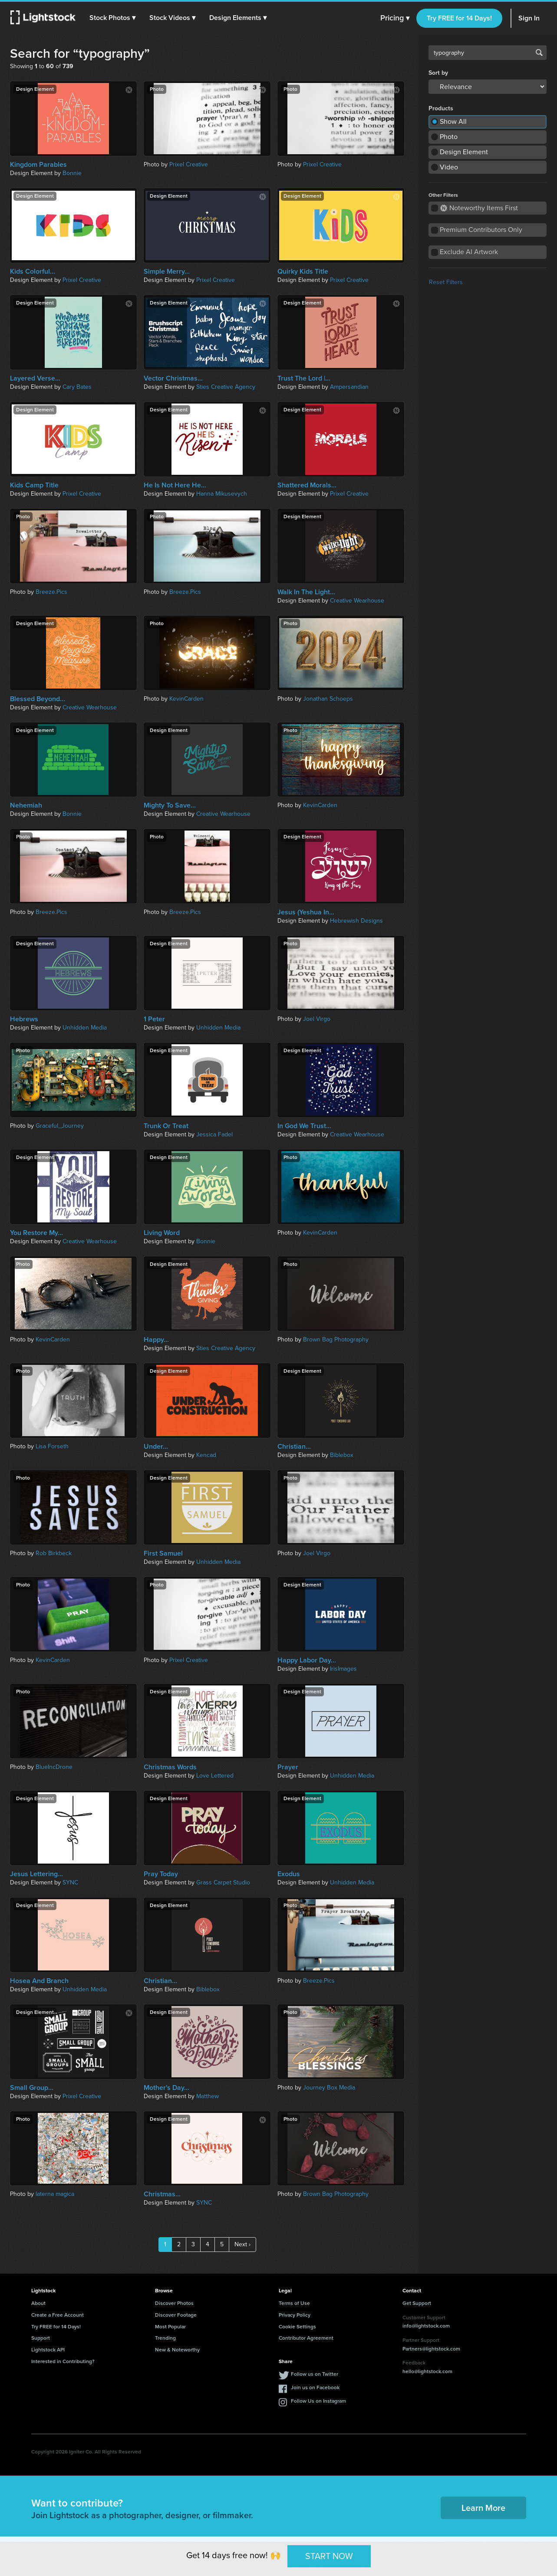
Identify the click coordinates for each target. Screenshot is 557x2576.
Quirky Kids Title (302, 271)
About (38, 2303)
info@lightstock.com (426, 2326)
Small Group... (31, 2087)
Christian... (294, 1446)
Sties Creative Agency (225, 386)
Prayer (287, 1767)
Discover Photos (174, 2303)
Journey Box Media (329, 2087)
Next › (242, 2244)
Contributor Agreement (306, 2338)
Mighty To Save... (170, 805)
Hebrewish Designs (356, 920)
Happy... (156, 1339)
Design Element (464, 152)
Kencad (206, 1455)
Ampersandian (349, 386)
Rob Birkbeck (54, 1553)
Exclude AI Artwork (469, 252)
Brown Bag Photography (336, 1339)
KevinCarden (186, 698)
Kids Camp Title (34, 485)
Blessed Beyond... (37, 699)
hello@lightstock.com (427, 2371)
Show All (453, 121)
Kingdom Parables (38, 164)
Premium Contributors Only (481, 230)
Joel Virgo (316, 1018)
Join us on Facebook (315, 2387)
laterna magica (55, 2194)
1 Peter (154, 1019)
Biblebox (341, 1455)
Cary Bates (77, 386)
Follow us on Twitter (314, 2374)
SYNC (70, 1882)
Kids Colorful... (32, 271)
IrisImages (343, 1668)
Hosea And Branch (39, 1981)
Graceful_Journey (60, 1125)
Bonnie (72, 173)
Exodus (288, 1874)
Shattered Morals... (306, 485)
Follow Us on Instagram (318, 2401)
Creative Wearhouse (357, 600)
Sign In (529, 18)
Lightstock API (48, 2350)
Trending (165, 2338)
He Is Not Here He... (175, 485)
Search (539, 52)
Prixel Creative (188, 164)
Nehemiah (26, 805)
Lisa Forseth (52, 1446)
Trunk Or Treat (166, 1126)
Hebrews (24, 1019)
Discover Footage (176, 2315)
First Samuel (163, 1553)
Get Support (416, 2303)
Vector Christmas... (173, 378)
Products (440, 108)
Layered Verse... (35, 378)
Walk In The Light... (306, 592)
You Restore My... (36, 1232)
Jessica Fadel (214, 1134)
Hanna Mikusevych (221, 493)
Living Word (162, 1232)
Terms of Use (294, 2303)
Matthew (207, 2096)
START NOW (329, 2556)
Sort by (438, 73)
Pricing (394, 18)
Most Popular (170, 2327)
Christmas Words (170, 1767)
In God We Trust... (304, 1126)
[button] (112, 18)
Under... (156, 1446)
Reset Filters (446, 282)
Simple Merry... (167, 271)
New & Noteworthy (177, 2350)
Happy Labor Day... (306, 1660)
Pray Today (161, 1874)
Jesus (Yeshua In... (305, 912)
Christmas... (162, 2194)
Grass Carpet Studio (223, 1882)
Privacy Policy (294, 2315)
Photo (449, 137)
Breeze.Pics (51, 591)
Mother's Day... (166, 2087)
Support (40, 2338)
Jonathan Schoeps (328, 698)
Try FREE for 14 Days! (459, 18)
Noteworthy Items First (479, 208)
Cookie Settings (297, 2327)
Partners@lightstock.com (431, 2349)
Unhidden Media (85, 1027)
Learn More (483, 2507)
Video (449, 167)
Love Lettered (215, 1775)
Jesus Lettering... (36, 1874)
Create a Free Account (57, 2315)
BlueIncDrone (54, 1766)
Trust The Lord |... (303, 378)
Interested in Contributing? (63, 2361)
